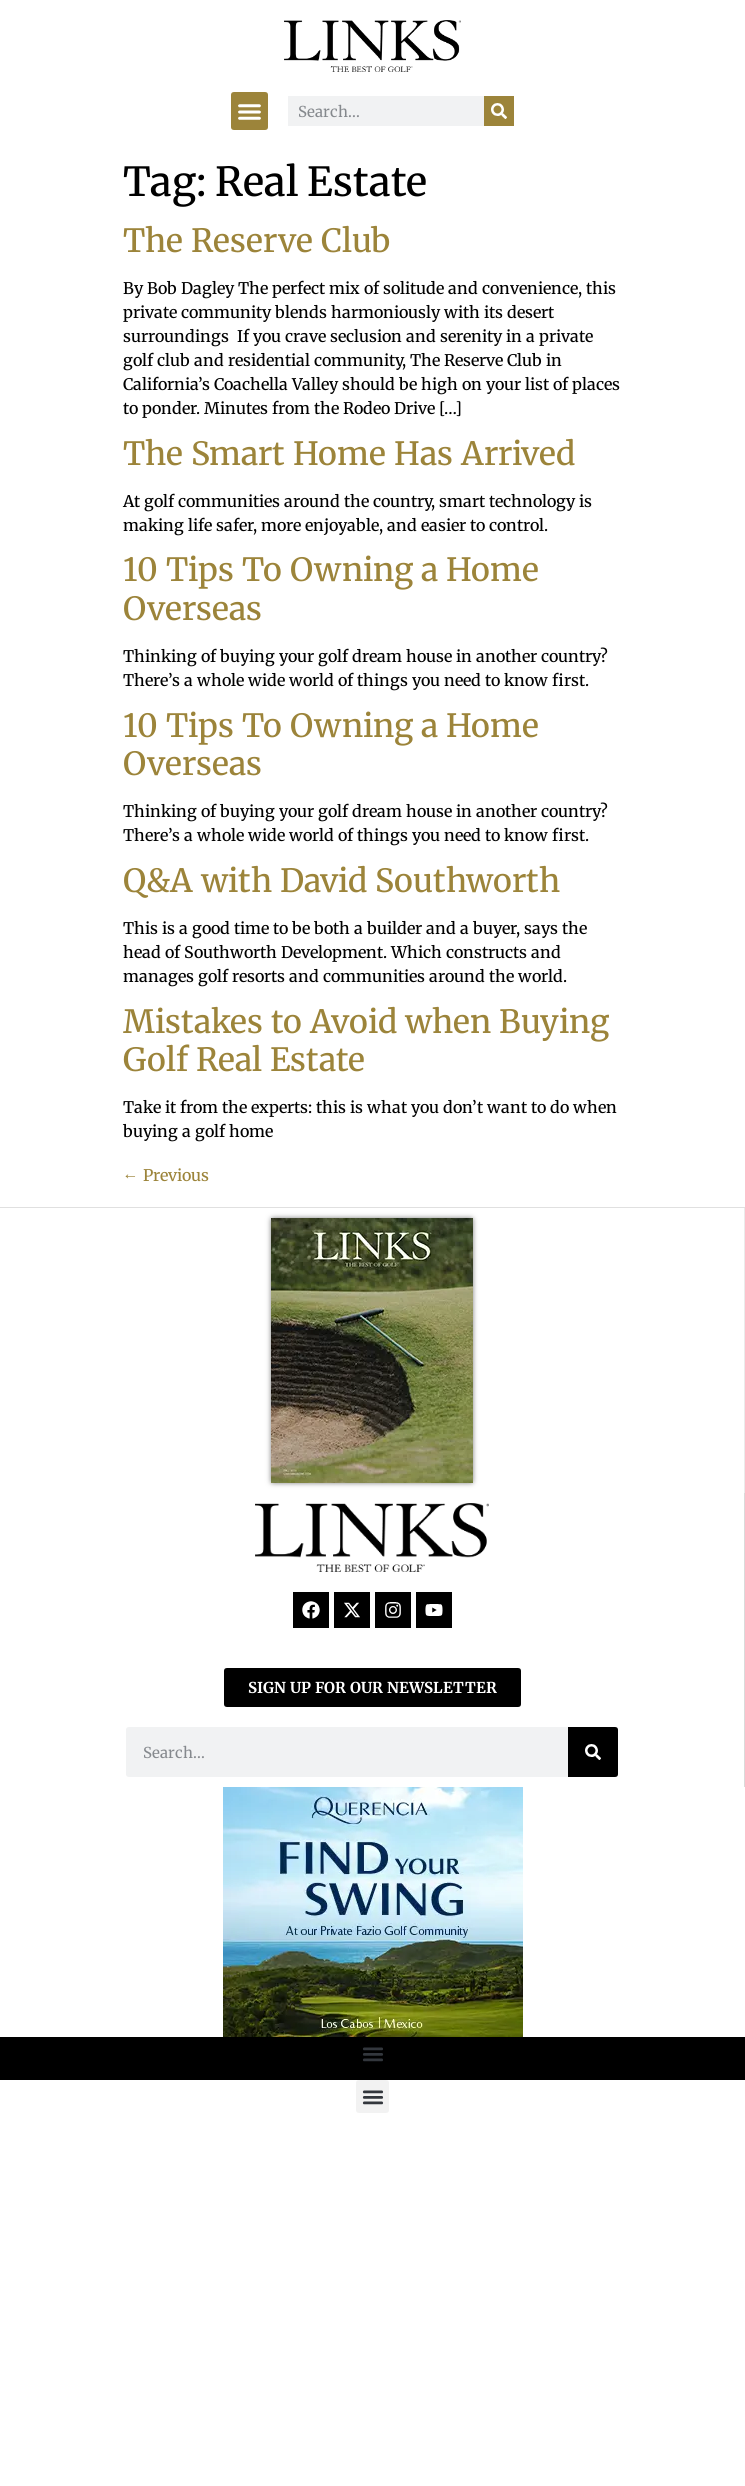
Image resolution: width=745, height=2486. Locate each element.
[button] (250, 111)
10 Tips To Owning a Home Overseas (331, 589)
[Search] (499, 111)
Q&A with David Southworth (341, 881)
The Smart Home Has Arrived (349, 454)
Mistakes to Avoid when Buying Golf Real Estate (366, 1041)
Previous (166, 1175)
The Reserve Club (256, 241)
